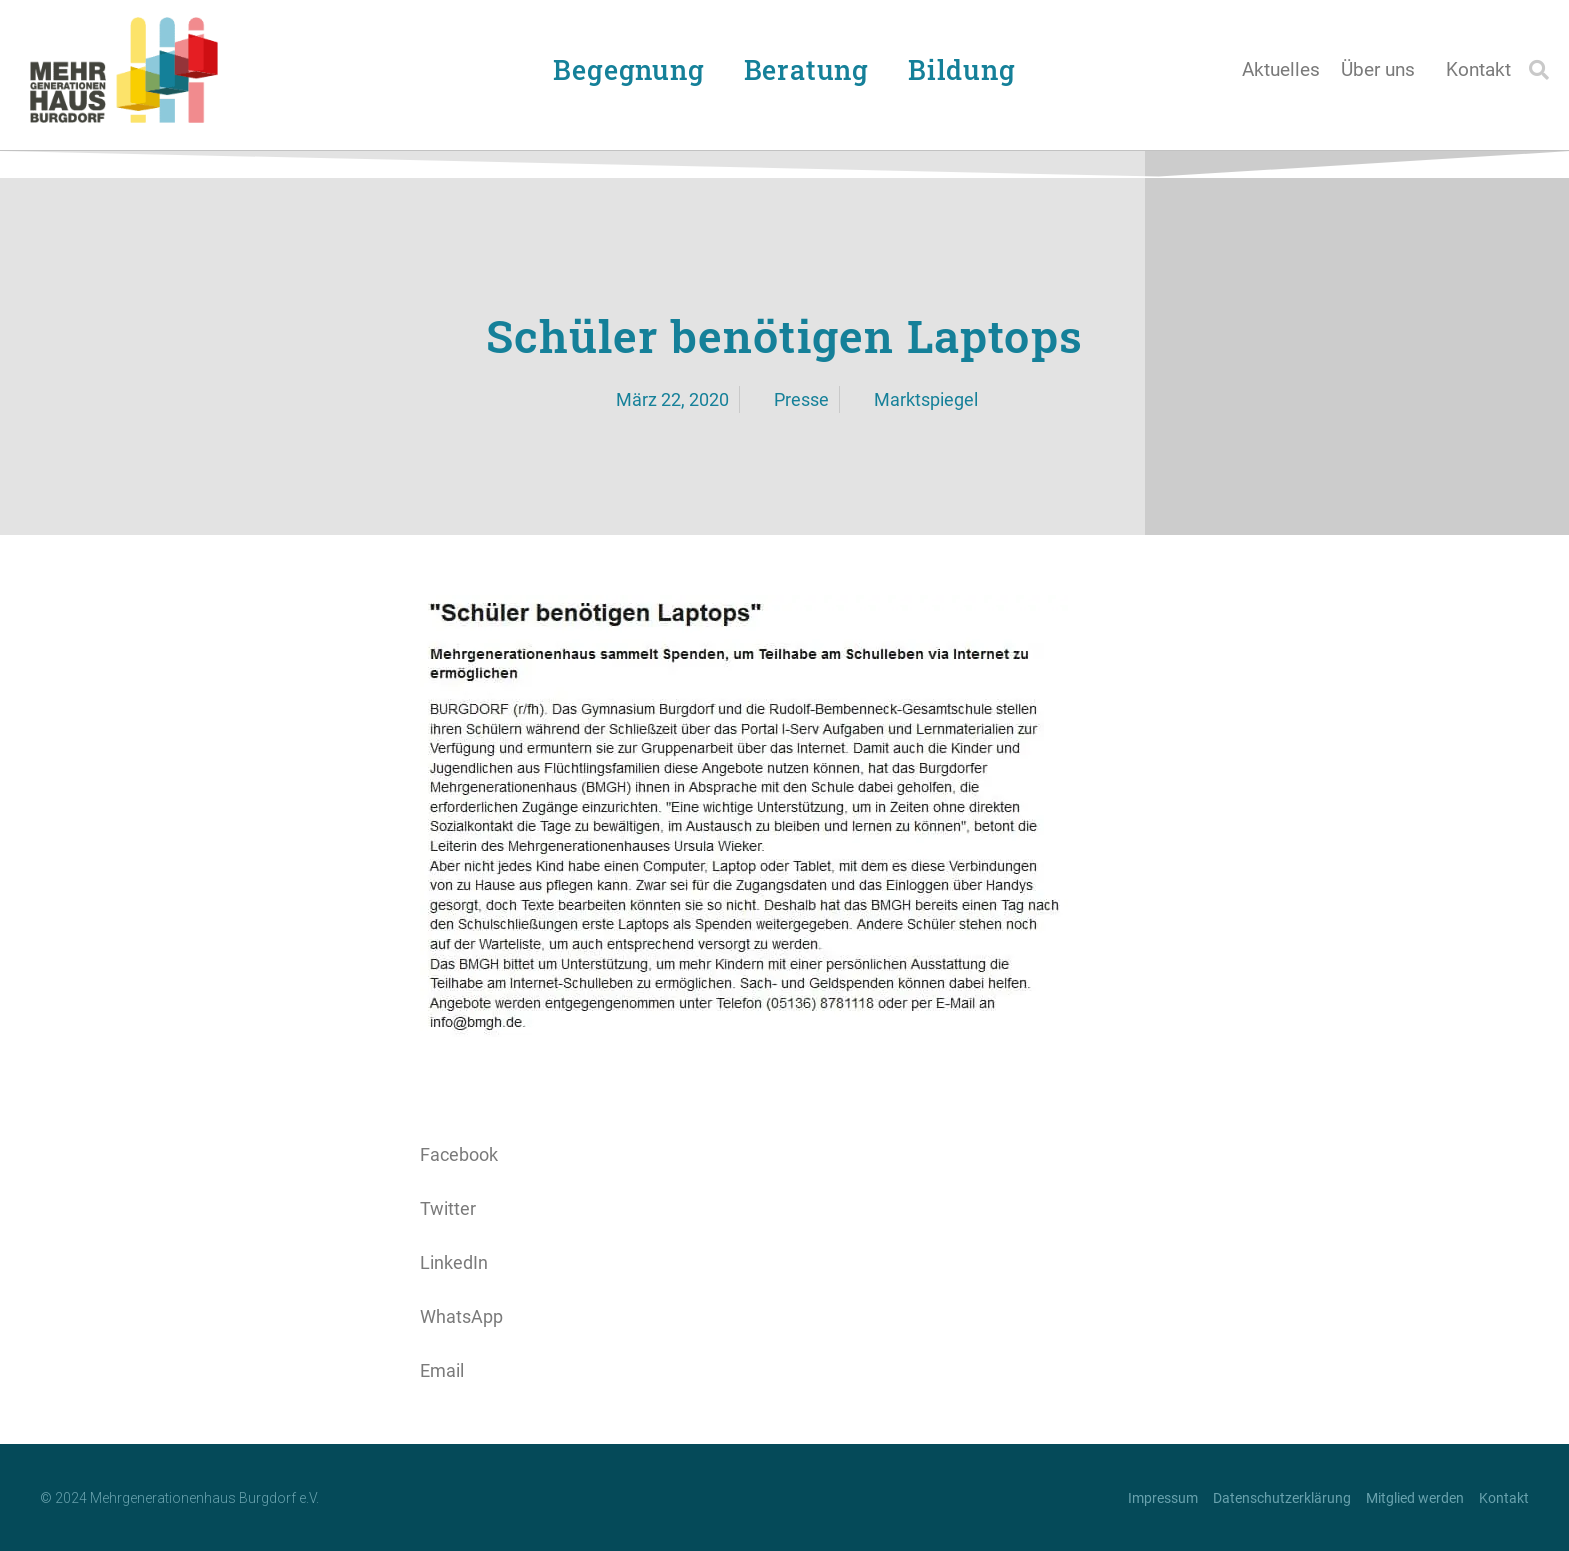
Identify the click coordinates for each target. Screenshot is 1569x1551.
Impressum (1163, 1498)
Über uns (1383, 70)
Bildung (967, 69)
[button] (1539, 70)
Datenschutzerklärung (1282, 1498)
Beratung (811, 69)
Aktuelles (1281, 70)
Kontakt (1478, 70)
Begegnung (633, 69)
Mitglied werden (1415, 1498)
